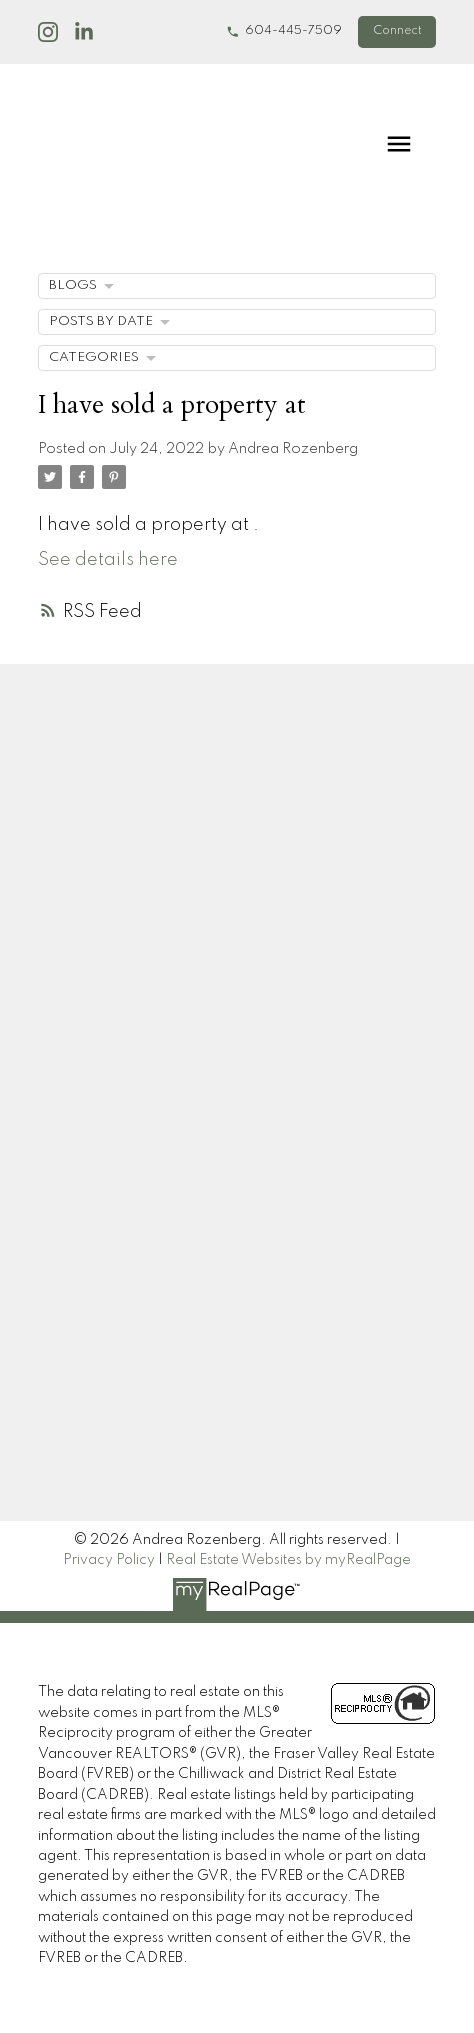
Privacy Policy (109, 1560)
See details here (108, 560)
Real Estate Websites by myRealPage (288, 1560)
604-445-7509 (293, 31)
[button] (284, 32)
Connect (397, 31)
